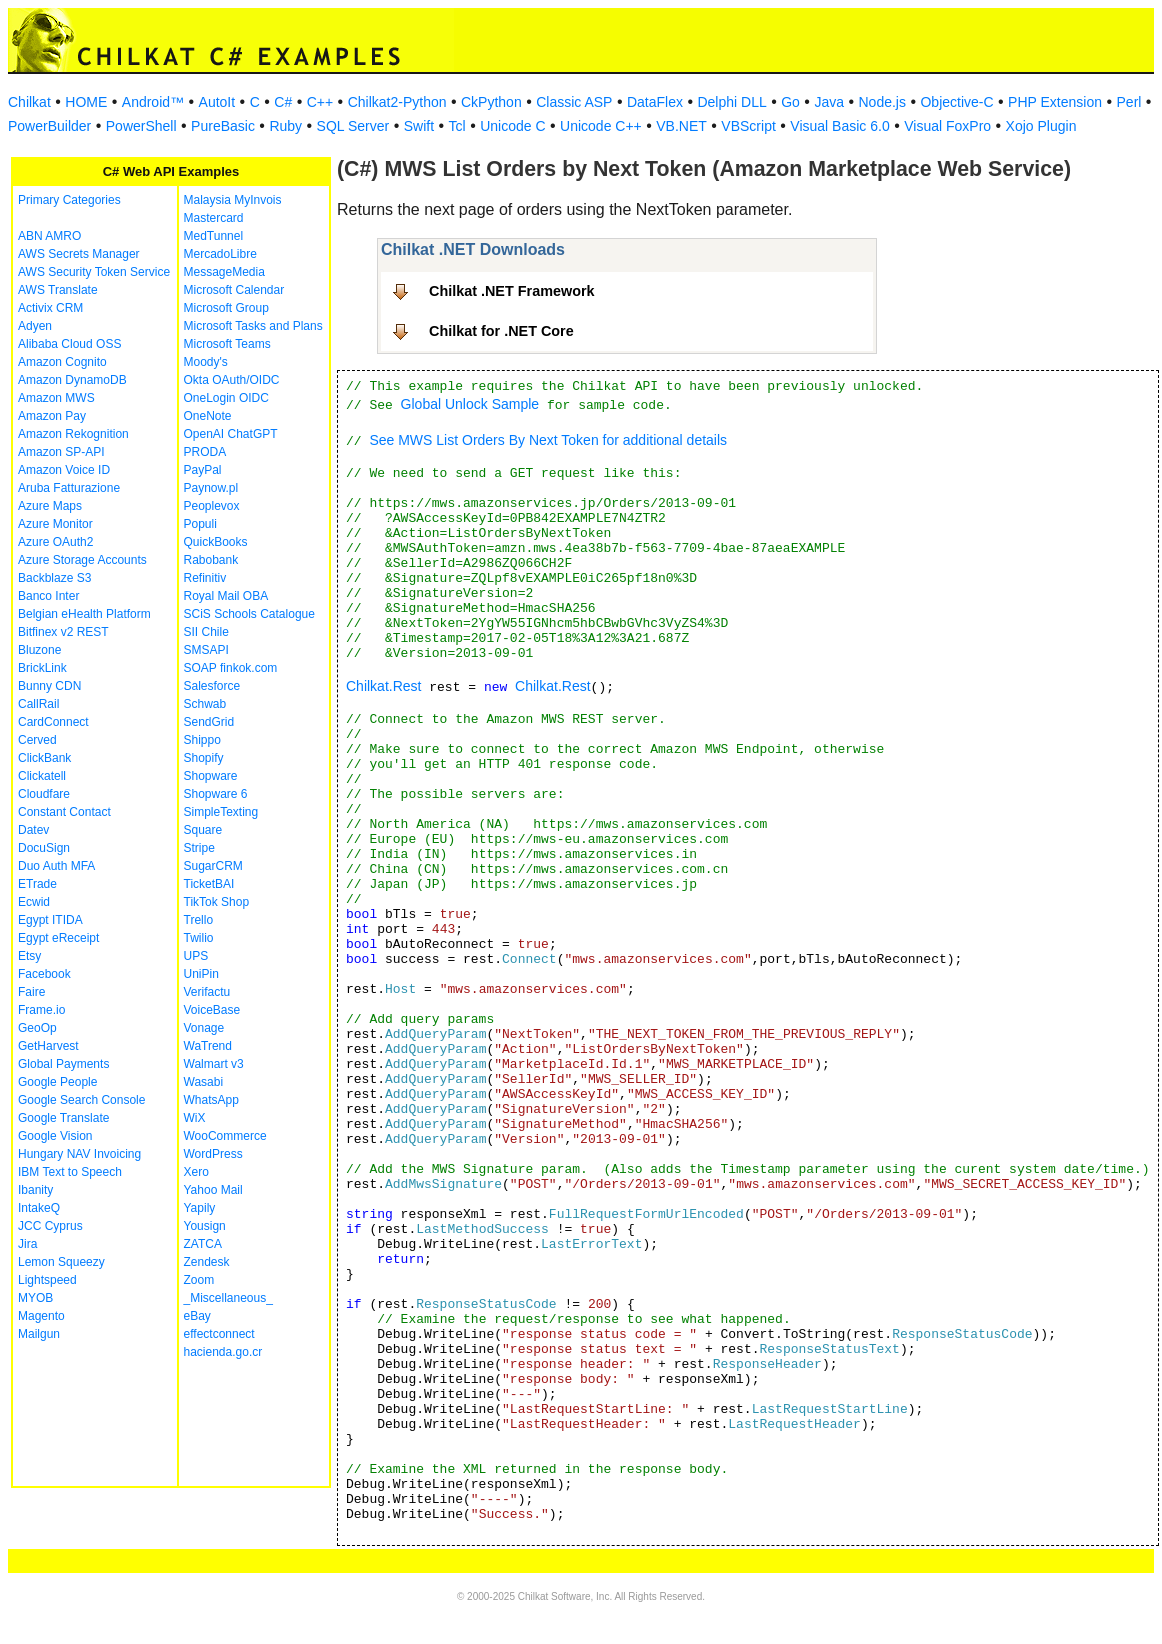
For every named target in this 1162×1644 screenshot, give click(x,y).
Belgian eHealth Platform (84, 614)
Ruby (285, 126)
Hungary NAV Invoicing (79, 1154)
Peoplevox (212, 506)
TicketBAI (209, 884)
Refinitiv (205, 578)
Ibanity (35, 1190)
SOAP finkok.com (231, 668)
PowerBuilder (49, 126)
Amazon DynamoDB (72, 380)
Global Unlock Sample (470, 404)
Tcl (457, 126)
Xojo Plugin (1041, 126)
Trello (199, 920)
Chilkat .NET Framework (512, 291)
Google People (57, 1082)
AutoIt (217, 102)
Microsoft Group (226, 308)
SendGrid (209, 722)
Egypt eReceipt (58, 938)
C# (283, 102)
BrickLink (42, 668)
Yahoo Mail (213, 1190)
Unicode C (512, 126)
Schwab (205, 704)
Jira (27, 1244)
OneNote (208, 416)
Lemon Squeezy (61, 1262)
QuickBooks (216, 542)
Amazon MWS (56, 398)
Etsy (29, 956)
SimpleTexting (221, 812)
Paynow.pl (211, 488)
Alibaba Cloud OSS (69, 344)
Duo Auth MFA (56, 866)
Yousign (205, 1226)
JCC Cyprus (50, 1226)
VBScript (748, 126)
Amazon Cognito (62, 362)
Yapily (200, 1208)
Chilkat (29, 102)
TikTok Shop (217, 902)
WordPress (213, 1154)
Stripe (199, 848)
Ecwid (34, 902)
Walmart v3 (214, 1064)
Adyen (35, 326)
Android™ (153, 102)
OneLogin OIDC (226, 398)
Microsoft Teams (227, 344)
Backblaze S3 (54, 578)
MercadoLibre (220, 254)
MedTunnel (214, 236)
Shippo (202, 740)
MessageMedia (224, 272)
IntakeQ (39, 1208)
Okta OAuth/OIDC (232, 380)
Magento (41, 1316)
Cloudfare (44, 794)
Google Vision (55, 1136)
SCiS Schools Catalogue (249, 614)
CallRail (38, 704)
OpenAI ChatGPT (231, 434)
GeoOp (37, 1028)
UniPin (201, 974)
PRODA (205, 452)
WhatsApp (211, 1100)
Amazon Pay (52, 416)
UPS (196, 956)
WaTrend (208, 1046)
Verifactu (207, 992)
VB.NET (681, 126)
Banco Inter (48, 596)
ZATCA (203, 1244)
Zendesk (207, 1262)
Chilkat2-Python (397, 102)
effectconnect (219, 1334)
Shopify (204, 758)
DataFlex (655, 102)
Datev (33, 830)
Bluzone (39, 650)
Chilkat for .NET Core (501, 331)
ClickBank (44, 758)
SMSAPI (206, 650)
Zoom (199, 1280)
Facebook (44, 974)
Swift (419, 126)
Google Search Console (81, 1100)
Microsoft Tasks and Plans (253, 326)
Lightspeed (47, 1280)
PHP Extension (1055, 102)
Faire (31, 992)
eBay (197, 1316)
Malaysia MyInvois (233, 200)
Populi (200, 524)
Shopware (211, 776)
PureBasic (223, 126)
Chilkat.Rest (383, 686)
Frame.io (41, 1010)
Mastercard (214, 218)
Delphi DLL (731, 102)
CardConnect (53, 722)
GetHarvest (48, 1046)
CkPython (491, 102)
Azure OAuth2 (55, 542)
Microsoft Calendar (234, 290)
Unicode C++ (601, 126)
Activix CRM (50, 308)
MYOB (35, 1298)
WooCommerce (225, 1136)
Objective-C (956, 102)
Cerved (37, 740)
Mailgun (39, 1334)
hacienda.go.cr (223, 1352)
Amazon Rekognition (73, 434)
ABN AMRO (49, 236)
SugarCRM (213, 866)
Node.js (882, 102)
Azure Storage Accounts (82, 560)
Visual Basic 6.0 (839, 126)
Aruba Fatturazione (69, 488)
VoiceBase (212, 1010)
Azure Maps (50, 506)
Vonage (204, 1028)
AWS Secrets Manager (79, 254)
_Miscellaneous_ (228, 1298)
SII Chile (206, 632)
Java (829, 102)
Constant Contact (64, 812)
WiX (195, 1118)
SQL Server (353, 126)
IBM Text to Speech (70, 1172)
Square (203, 830)
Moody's (206, 362)
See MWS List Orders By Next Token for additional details (548, 440)
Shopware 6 (216, 794)
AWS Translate (58, 290)
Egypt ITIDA (50, 920)
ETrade (37, 884)
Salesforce (212, 686)
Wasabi (204, 1082)
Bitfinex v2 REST (63, 632)
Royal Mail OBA (226, 596)
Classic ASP (574, 102)
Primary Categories (69, 200)
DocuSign (44, 848)
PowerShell (141, 126)
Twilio (199, 938)
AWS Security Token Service (94, 272)
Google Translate (63, 1118)
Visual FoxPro (947, 126)
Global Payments (63, 1064)
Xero (196, 1172)
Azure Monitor (55, 524)
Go (790, 102)
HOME (86, 102)
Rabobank (211, 560)
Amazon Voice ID (64, 470)
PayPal (203, 470)
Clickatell (42, 776)
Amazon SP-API (61, 452)
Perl (1129, 102)
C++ (320, 102)
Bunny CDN (49, 686)
